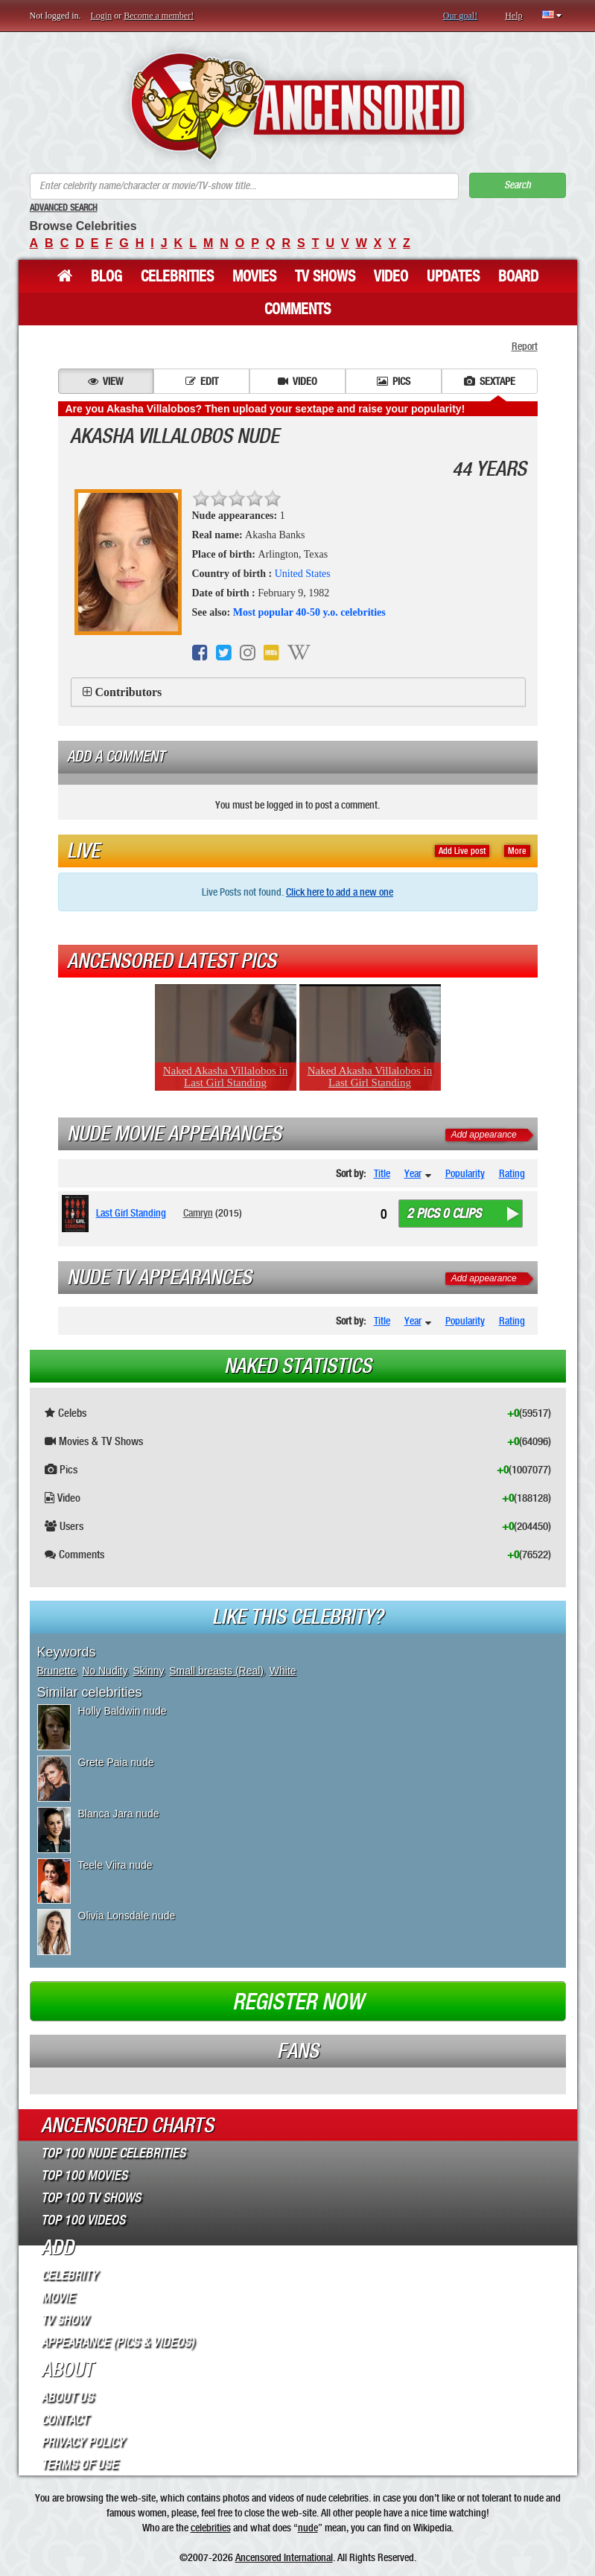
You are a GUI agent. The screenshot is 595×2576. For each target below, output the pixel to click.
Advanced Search (64, 208)
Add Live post (462, 851)
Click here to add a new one (339, 892)
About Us (67, 2397)
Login (101, 15)
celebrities (211, 2528)
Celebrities (177, 276)
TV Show (64, 2320)
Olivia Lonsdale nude (127, 1916)
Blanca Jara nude (118, 1814)
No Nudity (104, 1671)
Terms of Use (79, 2464)
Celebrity (69, 2275)
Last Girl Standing (131, 1213)
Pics (393, 381)
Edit (201, 381)
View (105, 381)
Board (518, 276)
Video (391, 276)
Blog (106, 276)
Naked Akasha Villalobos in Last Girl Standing (225, 1076)
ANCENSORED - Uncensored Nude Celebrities (297, 106)
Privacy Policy (82, 2442)
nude (308, 2528)
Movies (254, 276)
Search (517, 185)
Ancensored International (284, 2557)
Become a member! (159, 15)
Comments (297, 309)
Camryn (198, 1213)
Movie (57, 2297)
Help (513, 15)
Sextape (489, 381)
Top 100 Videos (83, 2220)
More (517, 851)
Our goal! (460, 15)
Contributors (128, 692)
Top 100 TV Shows (91, 2198)
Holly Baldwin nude (122, 1711)
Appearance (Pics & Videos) (117, 2342)
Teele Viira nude (115, 1865)
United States (303, 573)
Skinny (148, 1671)
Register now (297, 2002)
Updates (453, 276)
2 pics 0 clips (444, 1213)
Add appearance (484, 1134)
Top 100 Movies (84, 2175)
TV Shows (325, 276)
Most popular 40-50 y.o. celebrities (309, 612)
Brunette (57, 1671)
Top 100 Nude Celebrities (113, 2153)
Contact (64, 2419)
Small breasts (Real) (216, 1671)
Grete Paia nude (116, 1762)
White (283, 1671)
